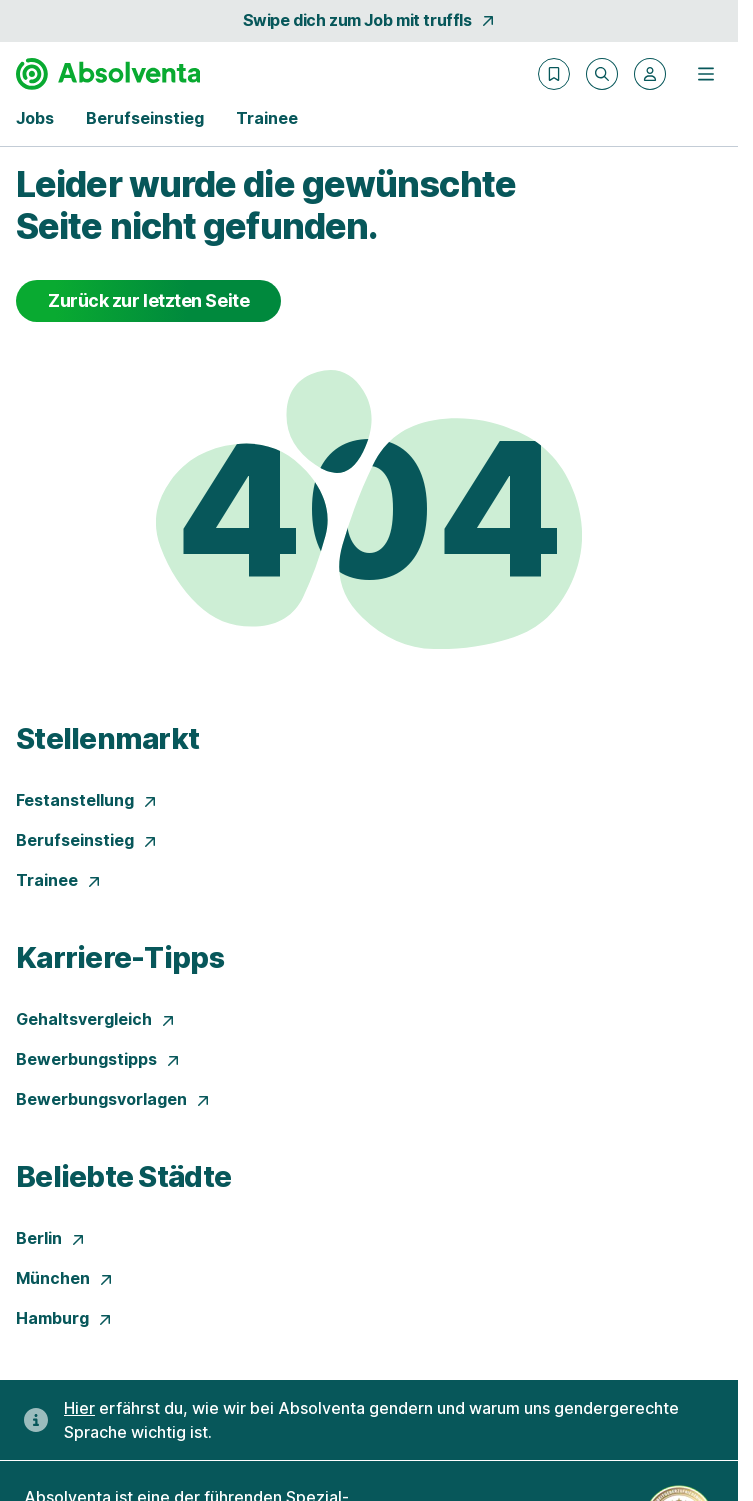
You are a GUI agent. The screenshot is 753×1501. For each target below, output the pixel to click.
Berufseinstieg (87, 840)
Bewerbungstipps (98, 1059)
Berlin (51, 1238)
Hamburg (64, 1318)
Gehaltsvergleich (96, 1019)
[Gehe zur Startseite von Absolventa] (108, 74)
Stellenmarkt (107, 738)
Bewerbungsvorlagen (113, 1099)
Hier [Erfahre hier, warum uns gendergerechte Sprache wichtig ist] (79, 1408)
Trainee (59, 880)
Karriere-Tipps (120, 957)
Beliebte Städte (123, 1176)
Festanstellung (87, 800)
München (65, 1278)
